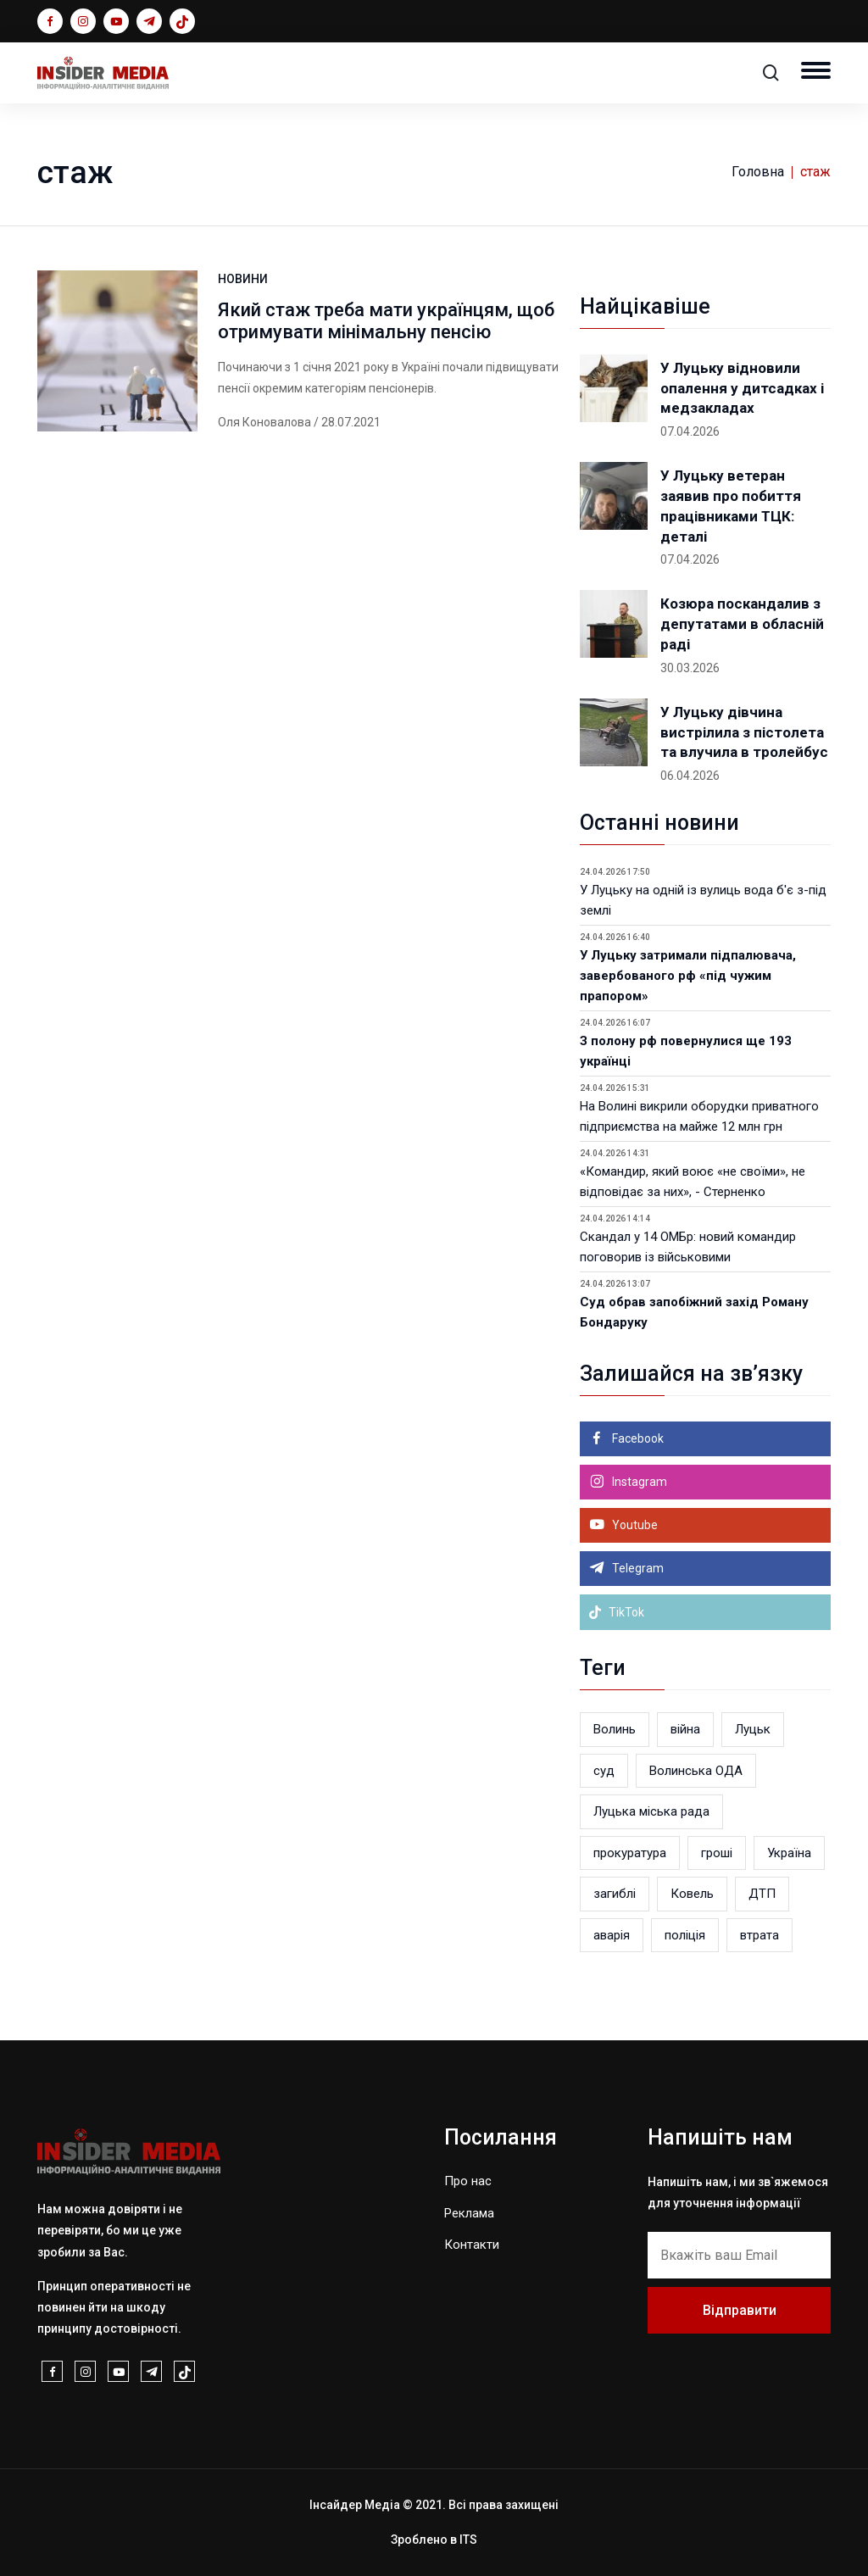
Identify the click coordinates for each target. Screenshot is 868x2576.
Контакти (471, 2244)
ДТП (762, 1893)
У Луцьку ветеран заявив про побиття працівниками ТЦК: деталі (730, 505)
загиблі (614, 1893)
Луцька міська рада (651, 1811)
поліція (685, 1935)
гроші (716, 1853)
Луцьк (753, 1729)
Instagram (638, 1481)
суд (604, 1770)
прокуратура (629, 1853)
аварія (611, 1935)
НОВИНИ (243, 279)
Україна (789, 1853)
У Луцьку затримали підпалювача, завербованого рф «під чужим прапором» (688, 976)
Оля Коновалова (264, 422)
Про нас (468, 2181)
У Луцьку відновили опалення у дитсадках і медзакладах (742, 388)
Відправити (739, 2310)
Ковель (692, 1893)
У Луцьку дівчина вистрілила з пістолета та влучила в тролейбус (744, 732)
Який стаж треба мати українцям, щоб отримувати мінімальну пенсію (386, 320)
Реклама (469, 2213)
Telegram (636, 1568)
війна (685, 1729)
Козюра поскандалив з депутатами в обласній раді (742, 624)
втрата (759, 1935)
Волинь (614, 1729)
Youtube (633, 1525)
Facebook (636, 1438)
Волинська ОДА (696, 1770)
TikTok (616, 1612)
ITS (468, 2539)
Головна (758, 172)
